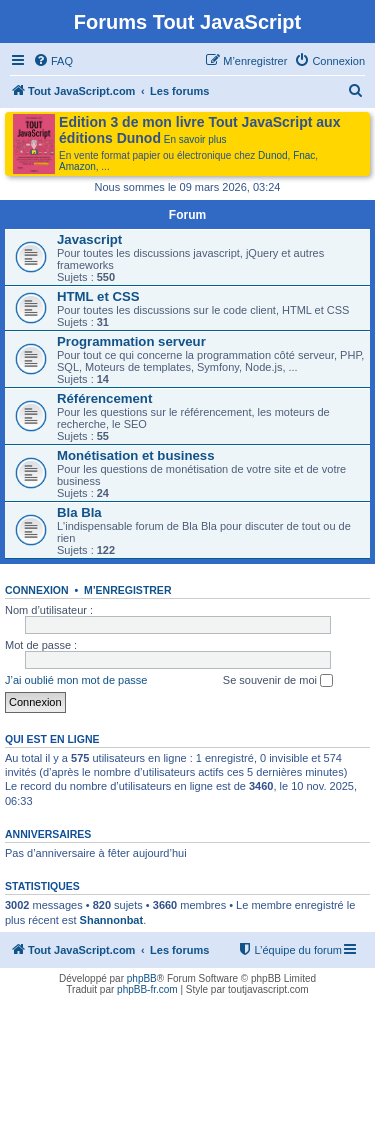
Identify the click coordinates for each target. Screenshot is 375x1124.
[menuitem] (53, 61)
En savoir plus (195, 139)
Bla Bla (79, 512)
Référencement (104, 398)
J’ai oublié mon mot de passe (76, 680)
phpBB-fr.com (147, 989)
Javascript (89, 239)
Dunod (272, 155)
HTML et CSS (98, 296)
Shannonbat (112, 920)
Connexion (37, 590)
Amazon (77, 166)
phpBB (142, 978)
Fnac (304, 155)
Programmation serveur (131, 341)
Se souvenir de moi (278, 681)
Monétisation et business (136, 455)
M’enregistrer (128, 590)
